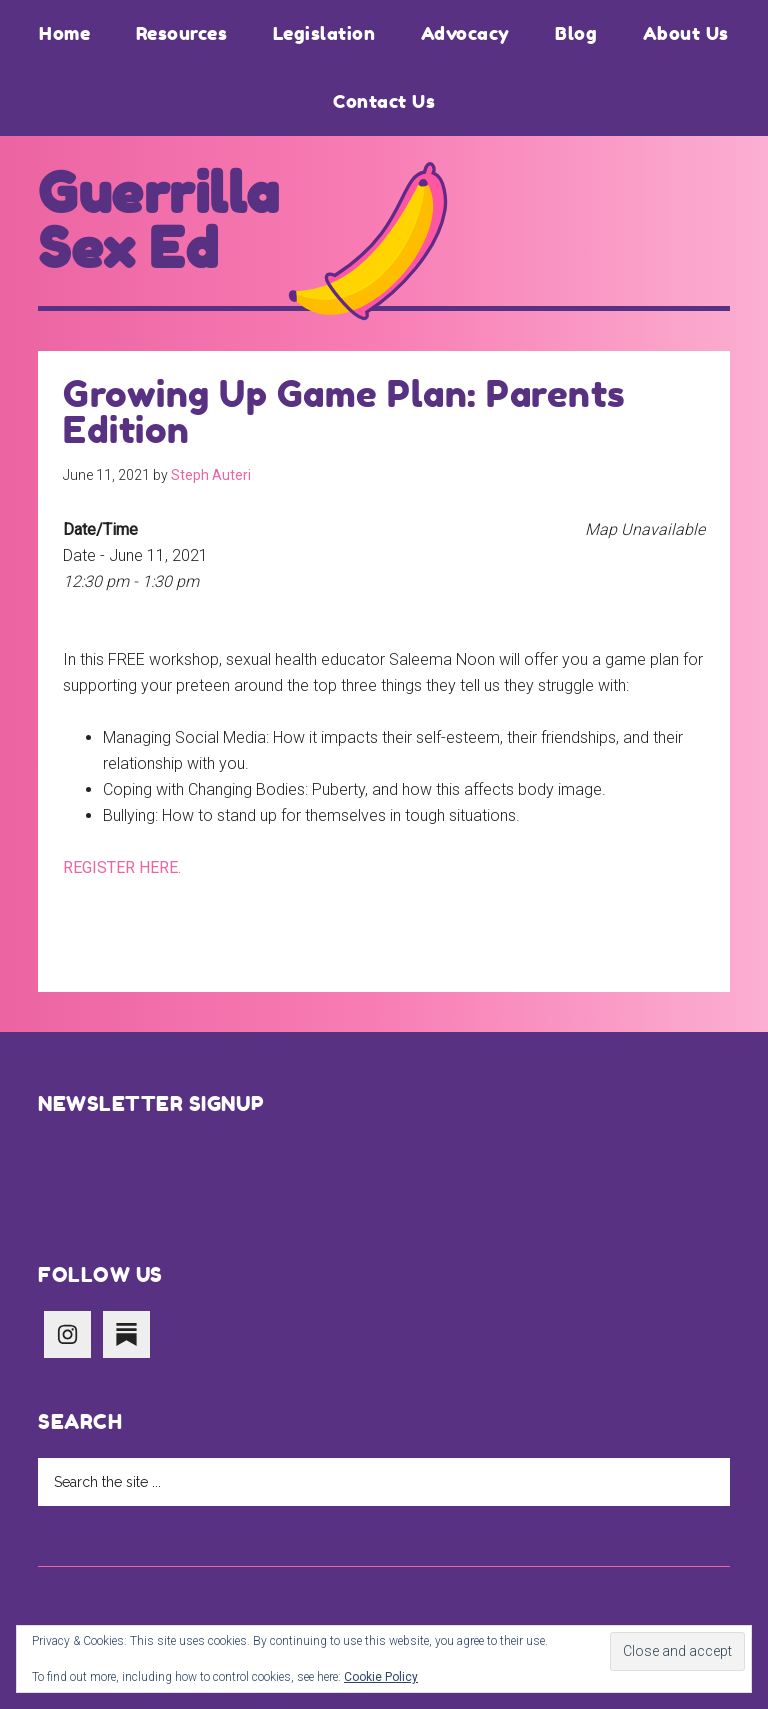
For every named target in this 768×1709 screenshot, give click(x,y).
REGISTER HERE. (122, 867)
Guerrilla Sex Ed (159, 221)
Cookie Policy (381, 1677)
